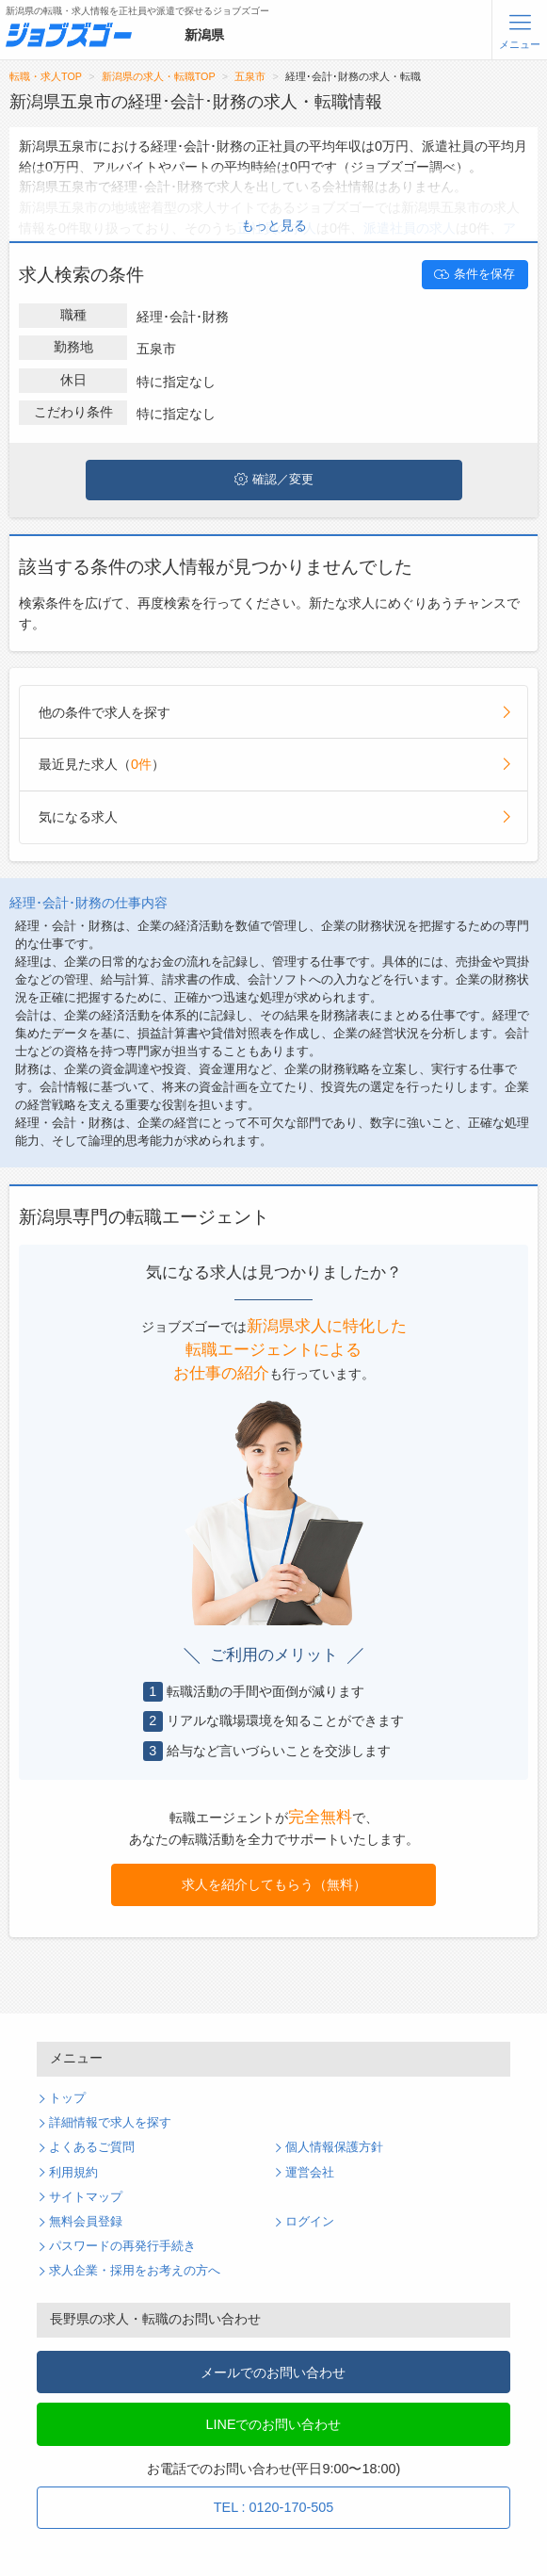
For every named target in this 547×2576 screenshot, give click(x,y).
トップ (67, 2098)
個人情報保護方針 (334, 2147)
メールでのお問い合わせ (273, 2372)
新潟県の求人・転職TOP (159, 76)
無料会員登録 (85, 2221)
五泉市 (249, 76)
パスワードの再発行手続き (122, 2246)
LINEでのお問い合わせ (273, 2424)
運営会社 (309, 2172)
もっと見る (274, 225)
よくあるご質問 (92, 2147)
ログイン (309, 2221)
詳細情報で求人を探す (110, 2122)
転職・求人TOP (45, 76)
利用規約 (73, 2172)
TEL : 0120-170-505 (273, 2507)
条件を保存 (474, 274)
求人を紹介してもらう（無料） (274, 1884)
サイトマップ (85, 2197)
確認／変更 (274, 479)
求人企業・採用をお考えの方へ (134, 2270)
